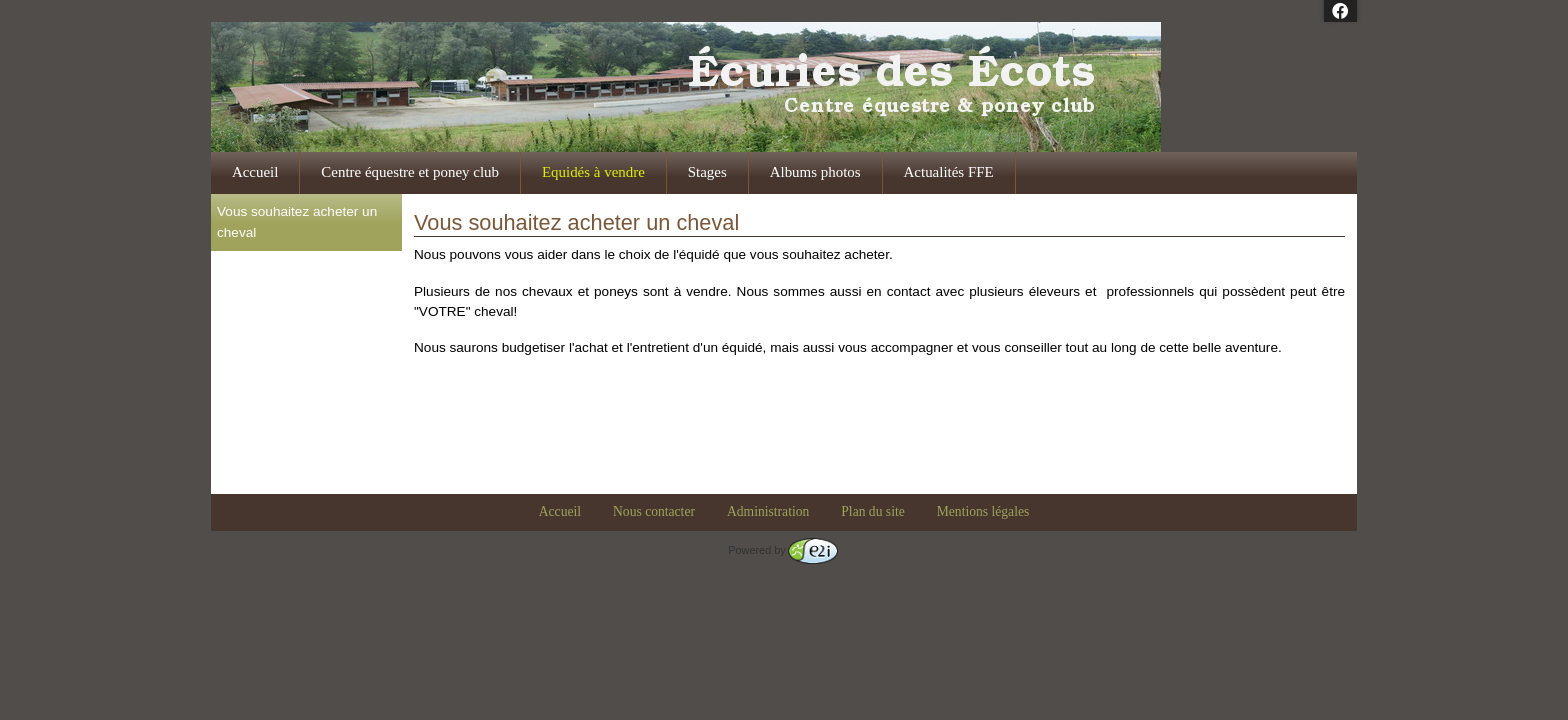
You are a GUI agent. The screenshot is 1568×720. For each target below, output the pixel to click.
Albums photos (815, 172)
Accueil (255, 172)
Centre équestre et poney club (410, 172)
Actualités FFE (949, 172)
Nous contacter (654, 511)
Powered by (782, 550)
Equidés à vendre (593, 172)
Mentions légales (983, 511)
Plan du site (872, 511)
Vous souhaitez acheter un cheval (297, 221)
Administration (768, 511)
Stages (707, 172)
